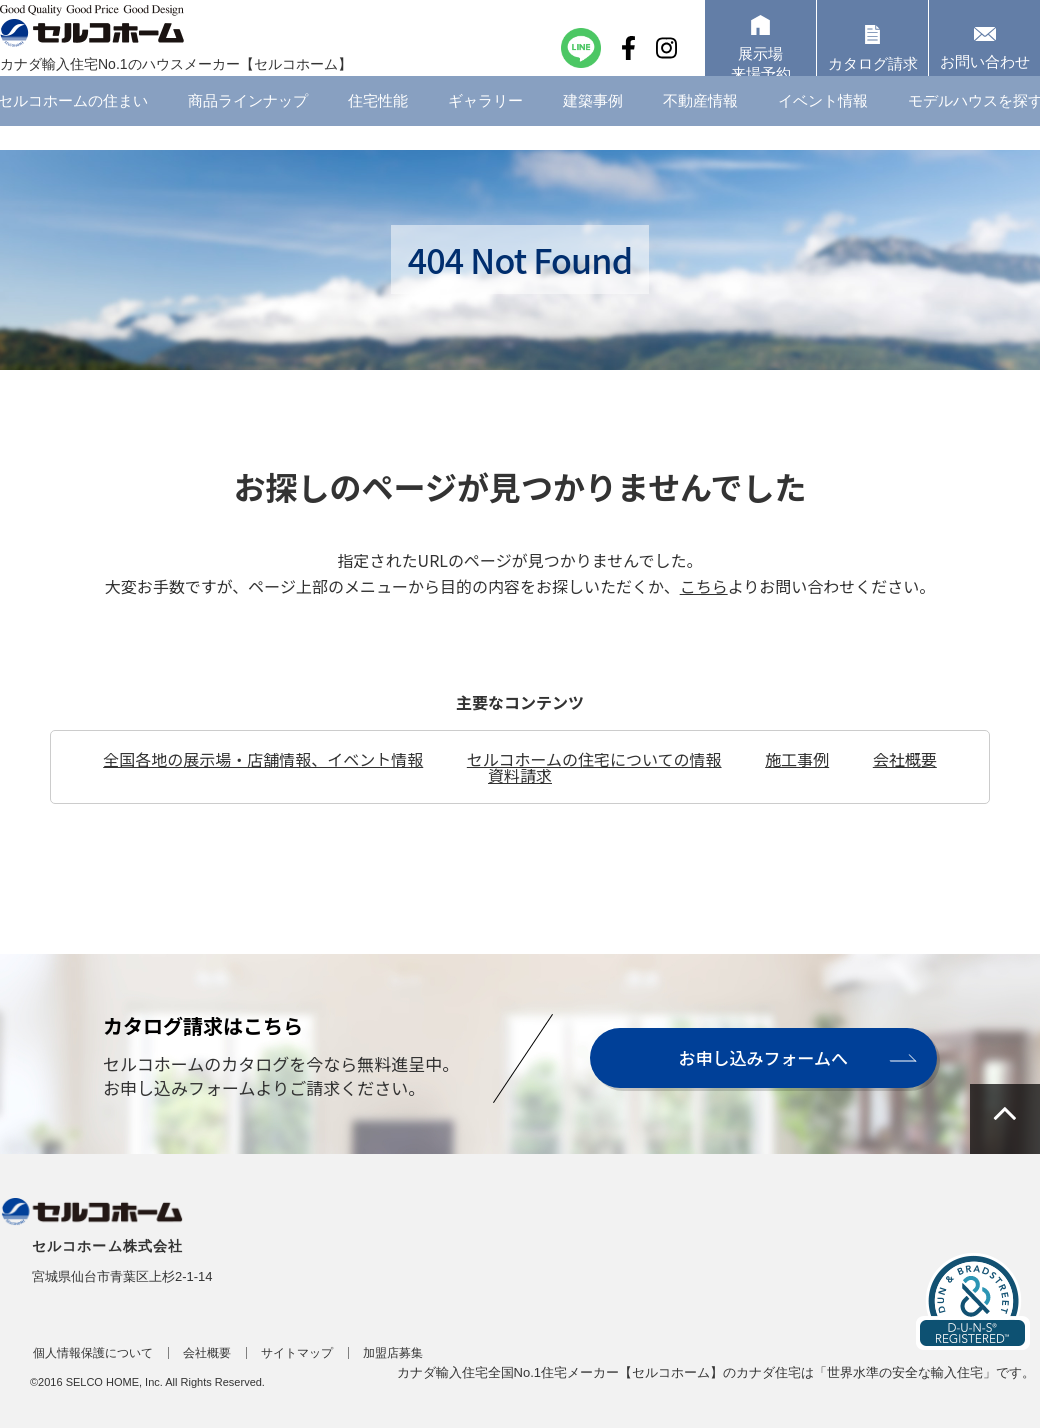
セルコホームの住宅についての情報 (594, 759)
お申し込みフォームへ (762, 1057)
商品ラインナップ (248, 124)
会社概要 (905, 759)
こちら (704, 586)
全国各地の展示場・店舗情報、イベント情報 (263, 759)
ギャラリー (485, 124)
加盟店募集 (393, 1353)
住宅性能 (378, 124)
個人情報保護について (93, 1353)
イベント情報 (823, 124)
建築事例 (593, 124)
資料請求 (520, 775)
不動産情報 (700, 124)
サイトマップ (297, 1353)
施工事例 (797, 759)
